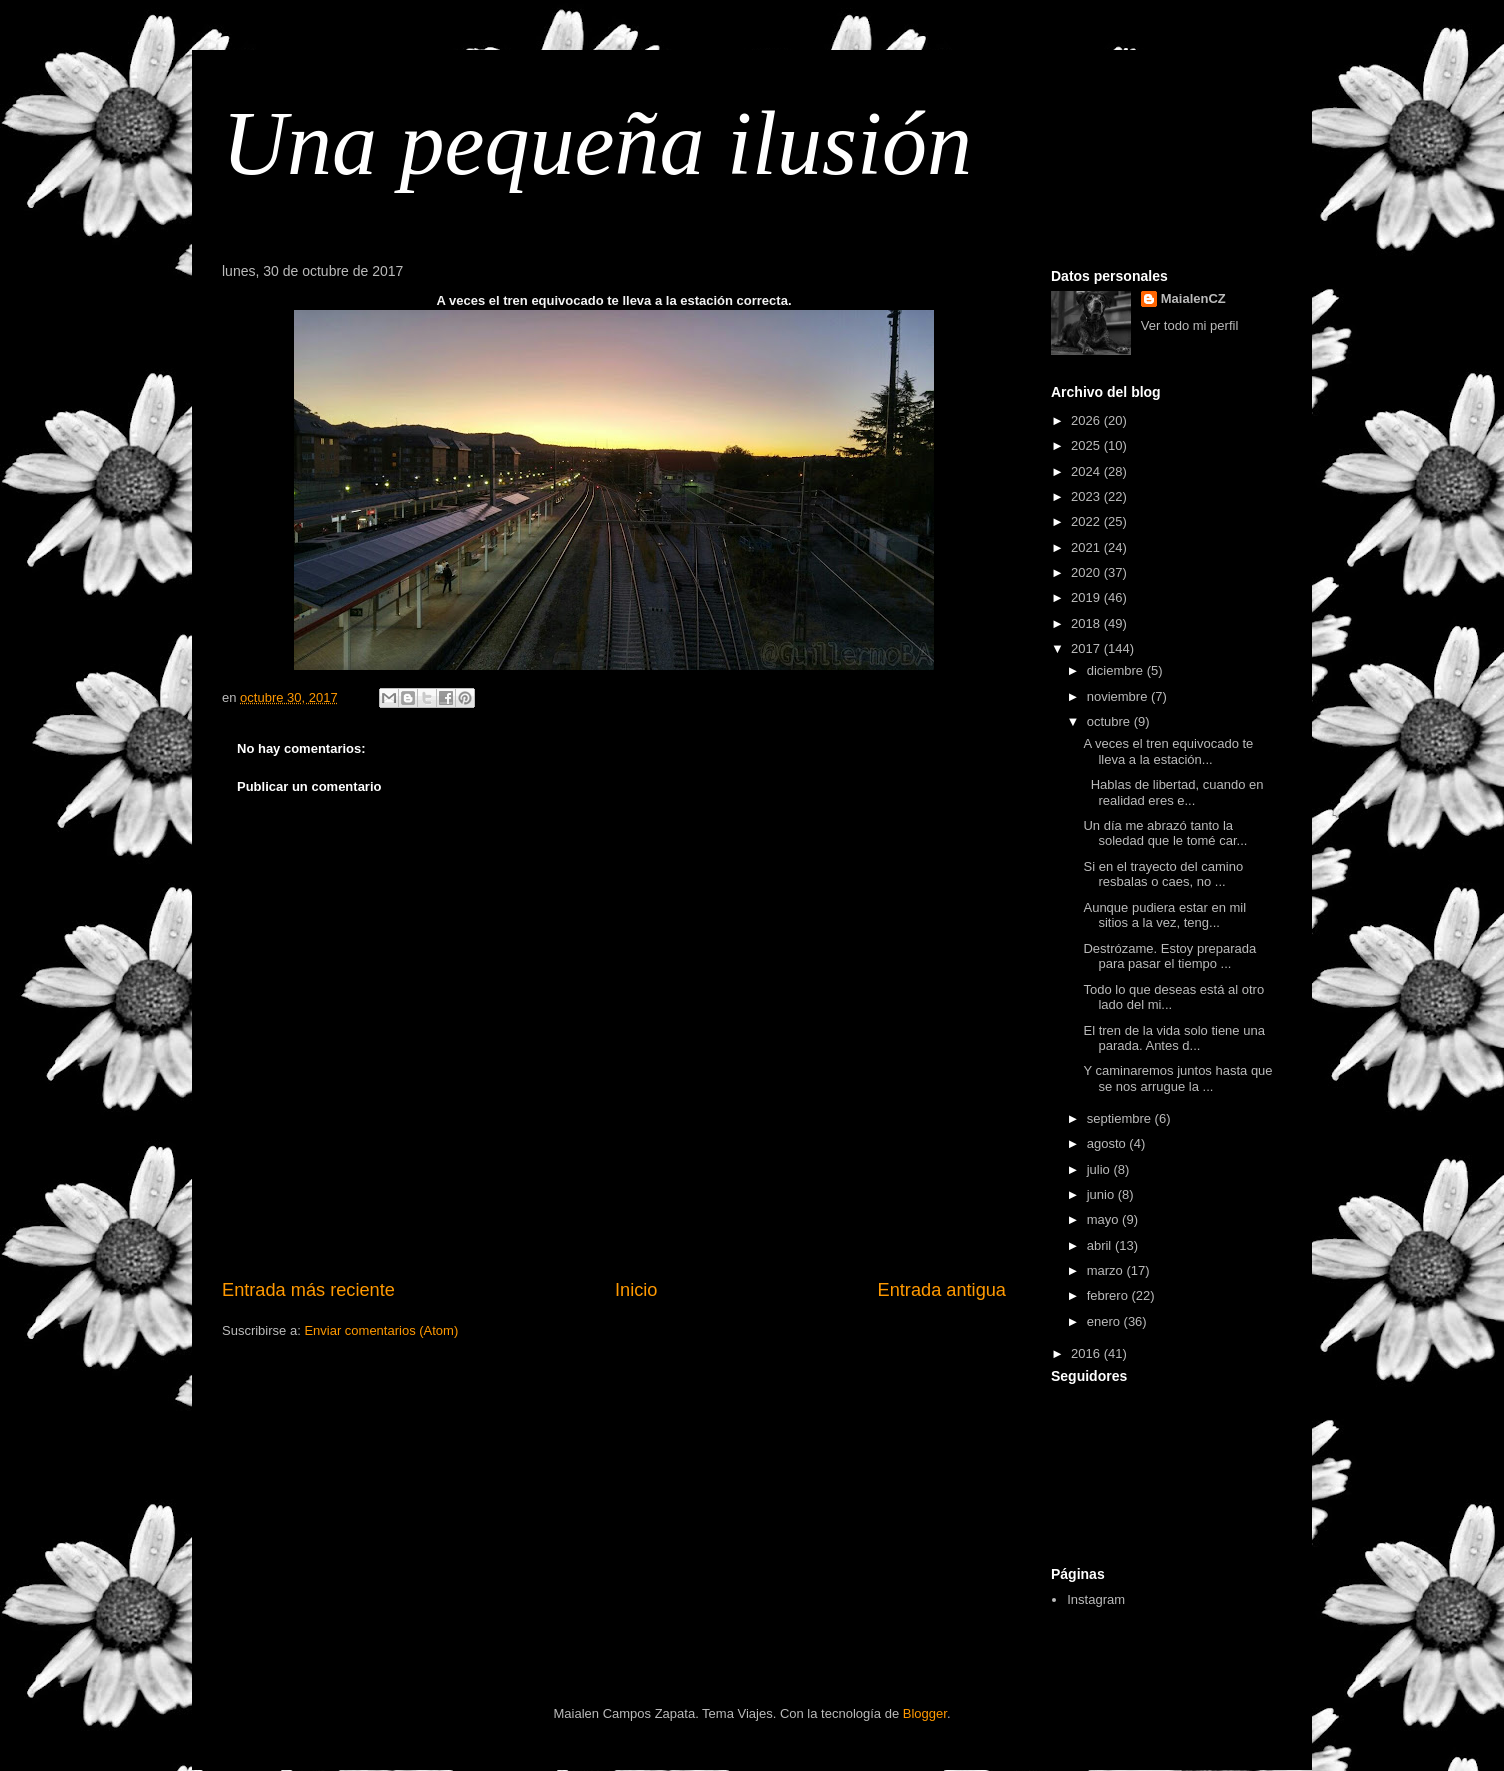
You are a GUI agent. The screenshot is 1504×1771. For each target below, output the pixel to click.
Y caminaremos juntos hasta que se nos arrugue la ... (1177, 1078)
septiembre (1121, 1118)
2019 (1087, 597)
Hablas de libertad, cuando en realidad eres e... (1173, 792)
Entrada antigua (942, 1290)
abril (1101, 1245)
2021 (1087, 547)
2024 (1087, 471)
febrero (1109, 1295)
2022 (1087, 521)
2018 (1087, 623)
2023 (1087, 496)
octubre (1110, 721)
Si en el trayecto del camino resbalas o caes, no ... (1163, 874)
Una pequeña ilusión (597, 143)
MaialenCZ (1193, 298)
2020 (1087, 572)
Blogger (925, 1713)
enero (1105, 1321)
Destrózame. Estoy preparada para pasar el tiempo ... (1169, 956)
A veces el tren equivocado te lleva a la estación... (1168, 751)
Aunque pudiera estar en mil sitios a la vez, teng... (1164, 915)
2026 (1087, 420)
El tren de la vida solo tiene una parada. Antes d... (1173, 1038)
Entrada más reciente (308, 1290)
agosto (1108, 1143)
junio (1102, 1194)
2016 (1087, 1353)
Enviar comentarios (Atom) (381, 1330)
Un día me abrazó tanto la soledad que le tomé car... (1165, 833)
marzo (1107, 1270)
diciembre (1117, 670)
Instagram (1096, 1599)
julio (1100, 1169)
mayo (1104, 1219)
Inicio (636, 1290)
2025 (1087, 445)
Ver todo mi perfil (1190, 325)
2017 (1087, 648)
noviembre (1119, 696)
